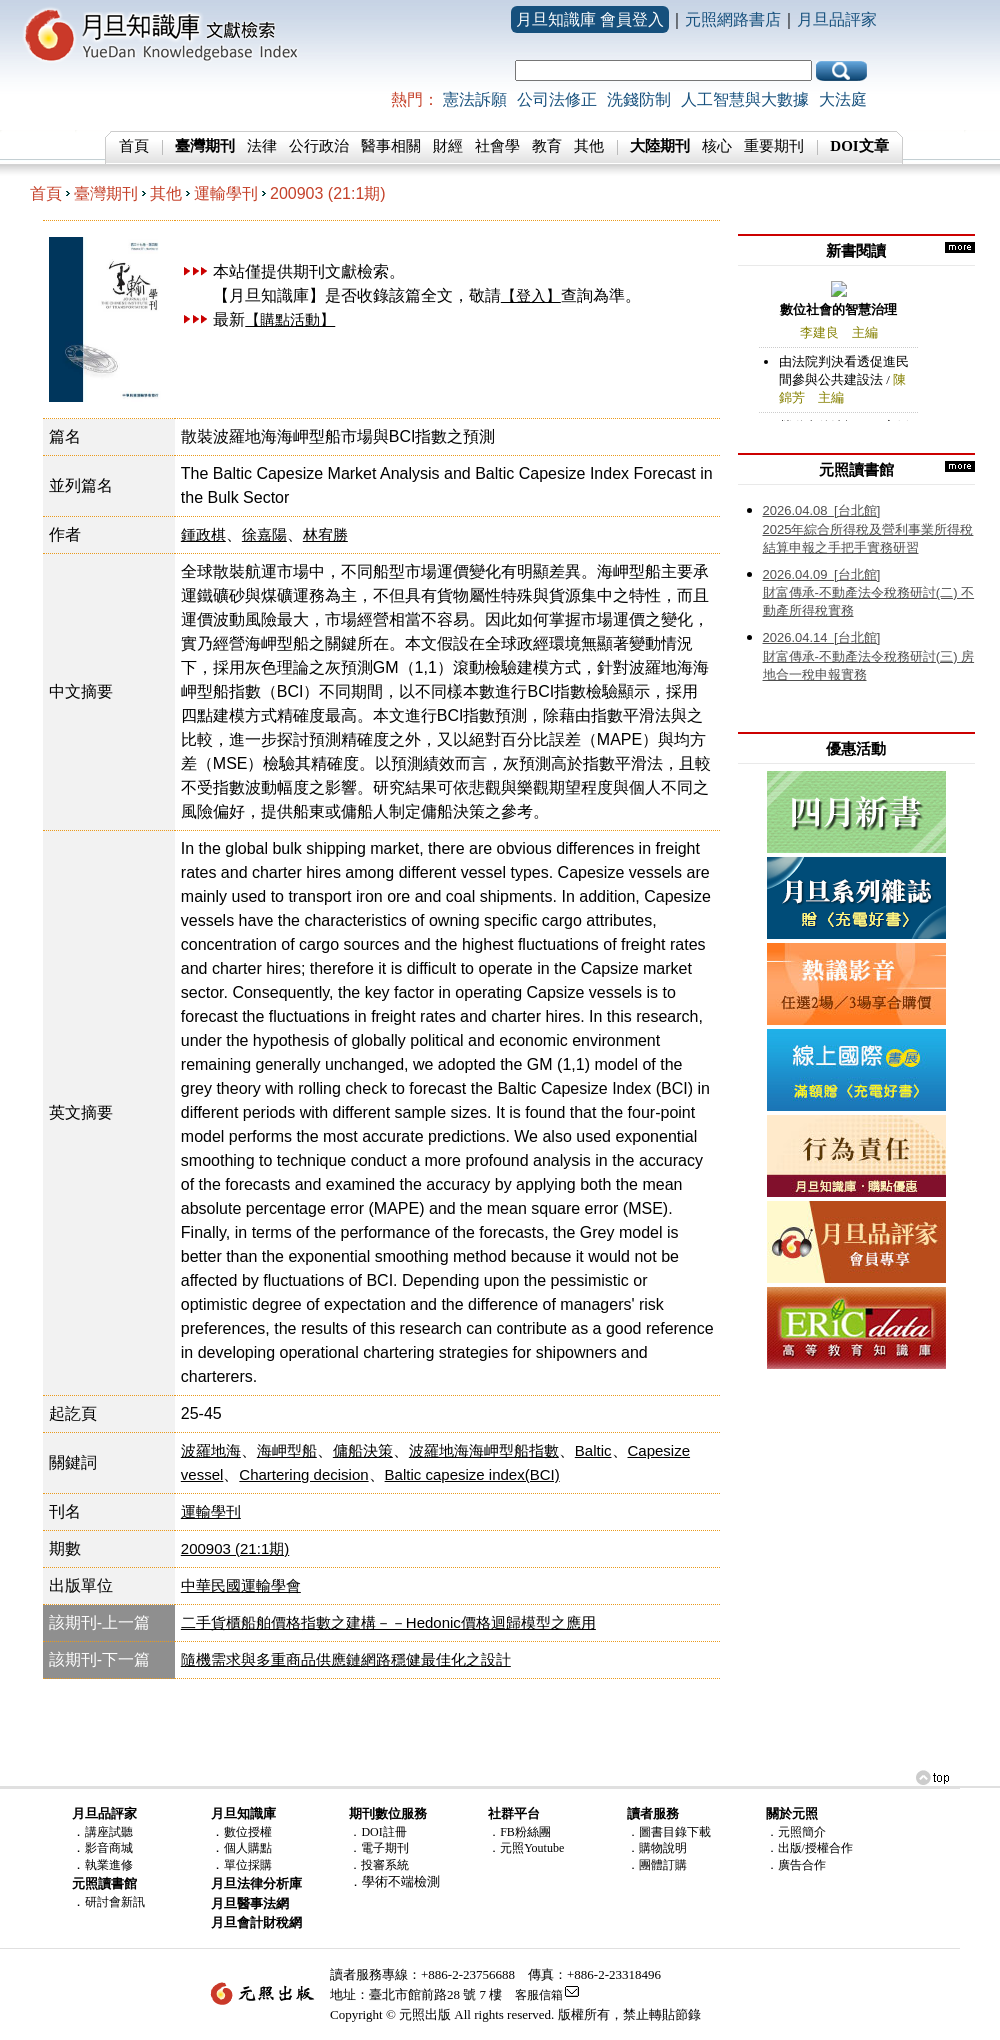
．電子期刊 (379, 1848)
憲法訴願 (475, 99)
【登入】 (531, 295)
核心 (717, 146)
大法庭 (843, 99)
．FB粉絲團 (519, 1832)
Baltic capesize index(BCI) (472, 1474)
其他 (589, 146)
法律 (262, 146)
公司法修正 (557, 99)
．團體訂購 (657, 1865)
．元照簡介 (796, 1832)
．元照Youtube (526, 1848)
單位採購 (248, 1865)
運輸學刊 (226, 193)
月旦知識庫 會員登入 (590, 19)
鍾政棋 (203, 534)
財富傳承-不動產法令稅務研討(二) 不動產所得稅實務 (869, 593)
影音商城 (109, 1848)
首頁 (134, 146)
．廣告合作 (796, 1865)
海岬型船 (287, 1450)
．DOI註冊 (377, 1832)
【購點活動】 (290, 319)
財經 (448, 146)
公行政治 (319, 146)
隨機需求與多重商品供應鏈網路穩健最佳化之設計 (346, 1659)
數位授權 (248, 1832)
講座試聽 (109, 1832)
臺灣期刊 (106, 193)
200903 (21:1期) (328, 193)
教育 (547, 146)
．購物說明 (657, 1848)
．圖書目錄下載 (669, 1832)
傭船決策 (363, 1450)
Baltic (593, 1450)
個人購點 (248, 1848)
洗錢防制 (639, 99)
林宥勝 (325, 534)
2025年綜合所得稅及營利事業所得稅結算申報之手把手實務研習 (868, 529)
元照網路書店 (733, 19)
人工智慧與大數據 (745, 99)
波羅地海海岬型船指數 (484, 1450)
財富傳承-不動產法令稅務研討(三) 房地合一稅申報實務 (869, 656)
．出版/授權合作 (809, 1848)
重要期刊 (774, 146)
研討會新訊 (115, 1902)
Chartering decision (303, 1474)
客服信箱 (539, 1995)
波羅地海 (211, 1450)
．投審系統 (379, 1865)
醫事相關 (391, 146)
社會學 (497, 146)
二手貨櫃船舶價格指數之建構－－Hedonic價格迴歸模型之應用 (388, 1622)
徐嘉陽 (264, 534)
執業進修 (109, 1865)
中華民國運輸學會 (241, 1585)
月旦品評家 (837, 19)
